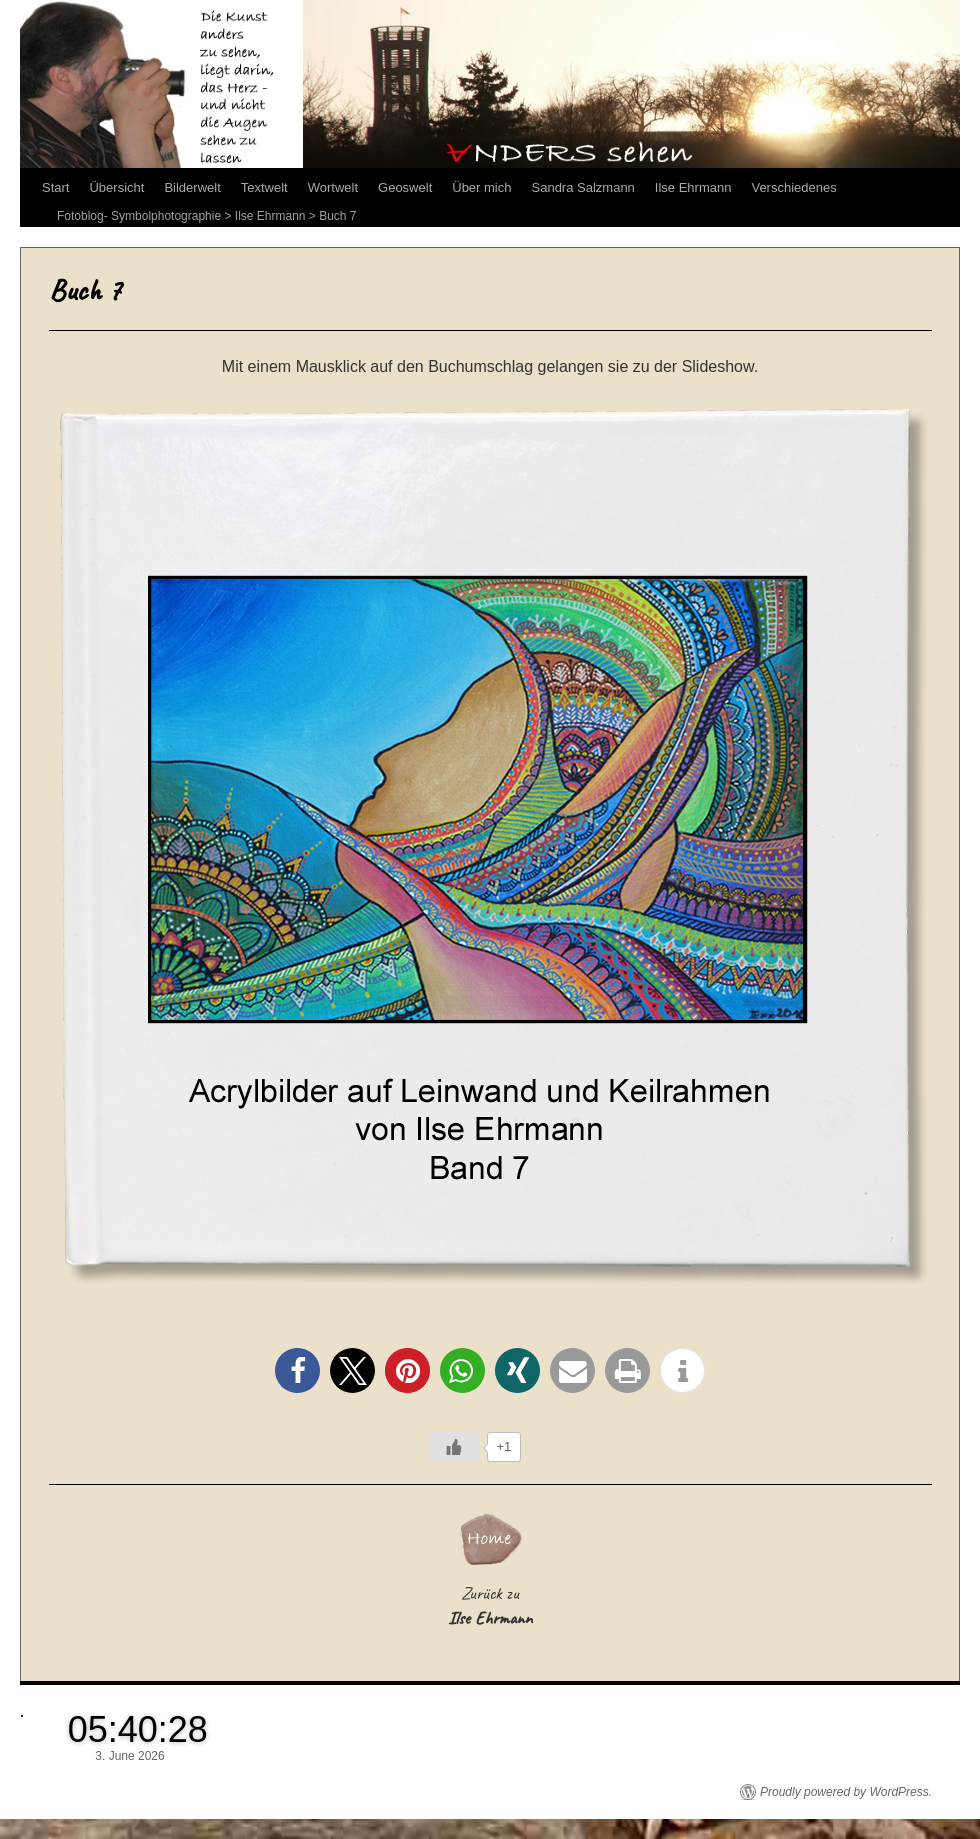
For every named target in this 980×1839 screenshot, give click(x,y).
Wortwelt (333, 187)
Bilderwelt (192, 187)
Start (55, 187)
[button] (297, 1370)
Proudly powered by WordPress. (846, 1792)
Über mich (481, 187)
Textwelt (264, 187)
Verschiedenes (793, 187)
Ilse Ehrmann (693, 187)
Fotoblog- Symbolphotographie (139, 216)
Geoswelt (405, 187)
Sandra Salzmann (583, 187)
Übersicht (116, 187)
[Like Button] (454, 1447)
